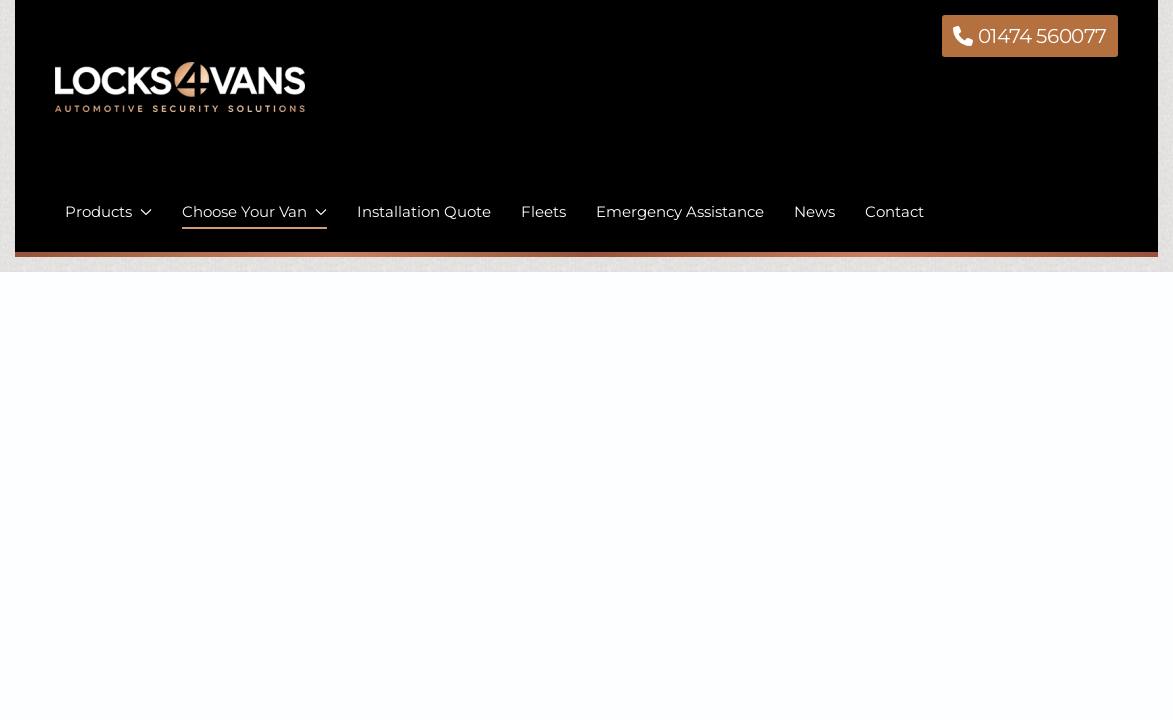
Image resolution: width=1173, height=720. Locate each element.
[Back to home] (180, 102)
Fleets (543, 211)
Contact (894, 211)
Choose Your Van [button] (254, 211)
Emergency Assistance (680, 211)
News (814, 211)
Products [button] (108, 211)
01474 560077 (1030, 36)
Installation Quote (424, 211)
